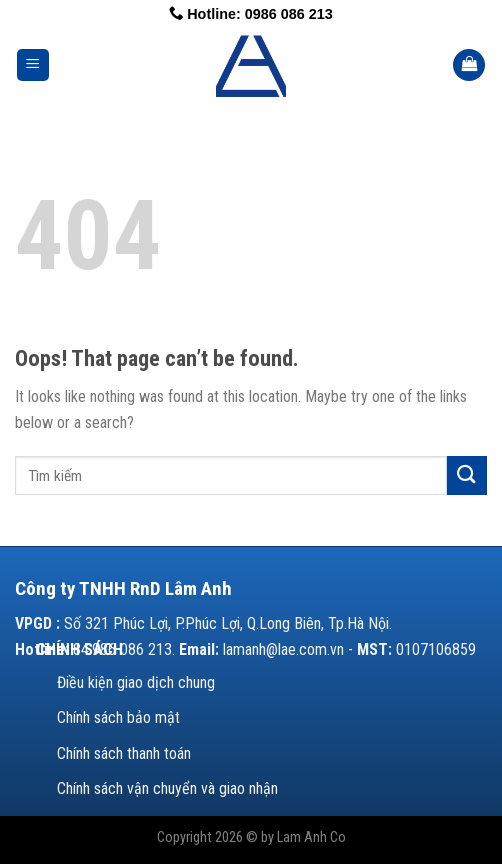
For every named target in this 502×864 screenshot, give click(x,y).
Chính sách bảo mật (118, 717)
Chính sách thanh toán (124, 753)
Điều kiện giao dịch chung (136, 682)
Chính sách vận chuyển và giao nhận (167, 788)
